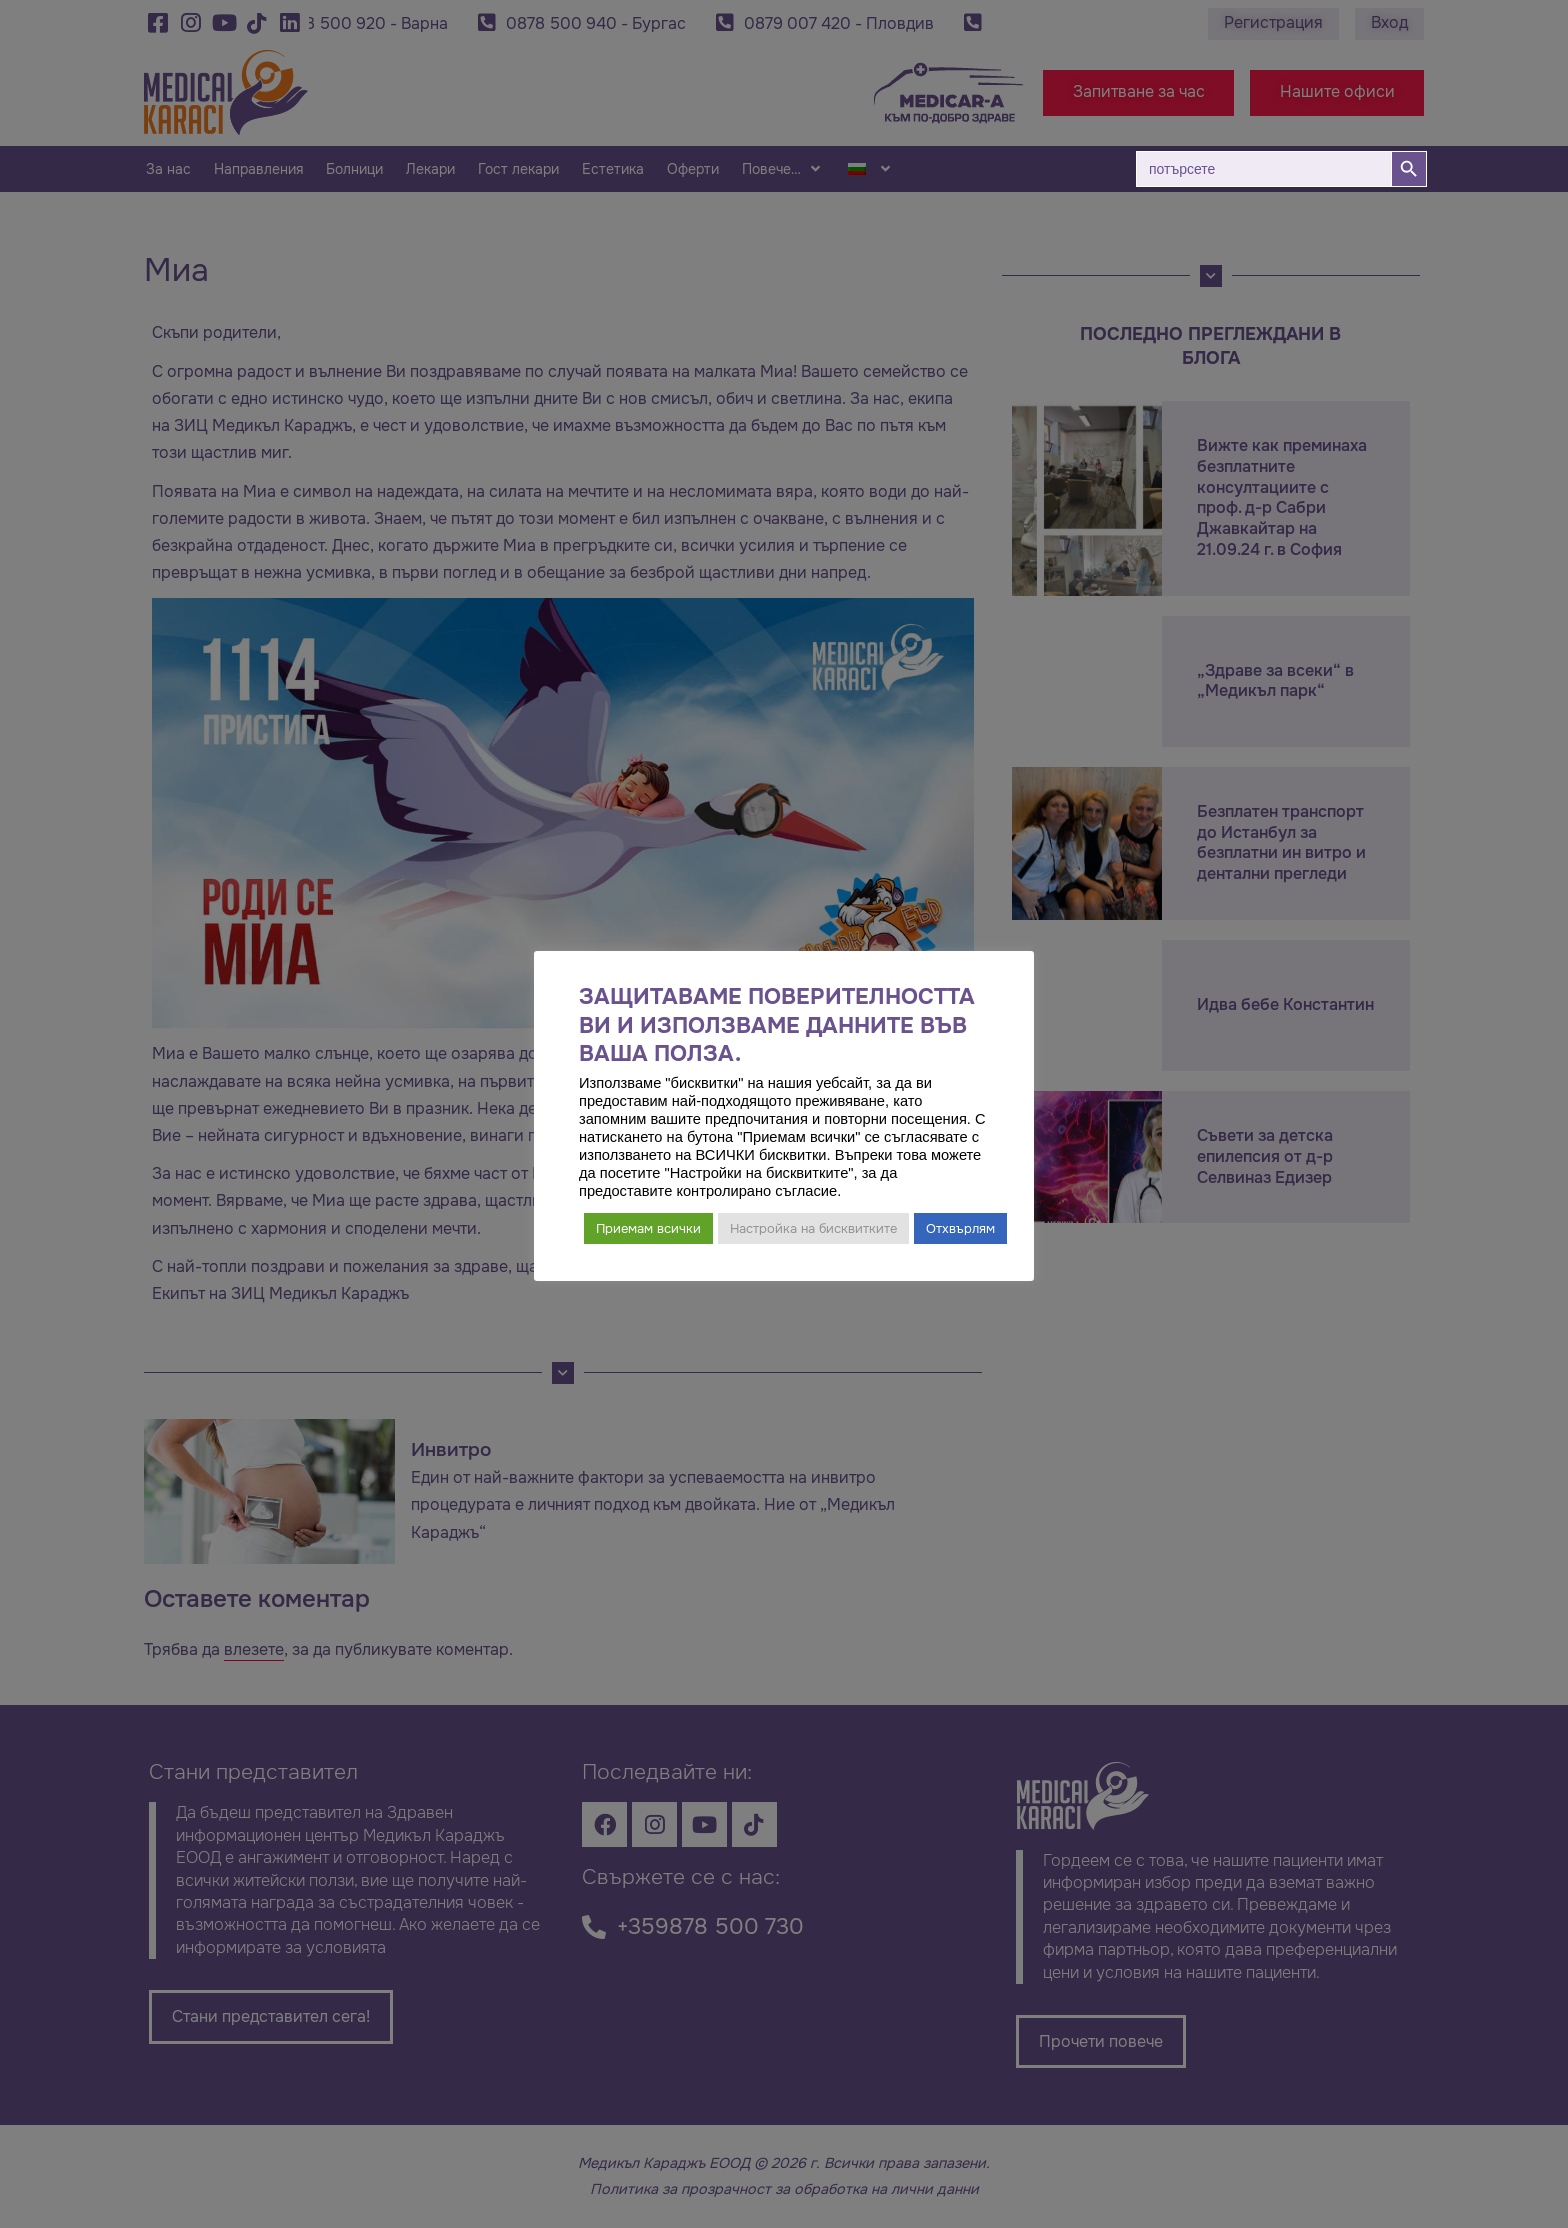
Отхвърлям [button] (960, 1228)
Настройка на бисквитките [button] (813, 1228)
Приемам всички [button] (648, 1228)
